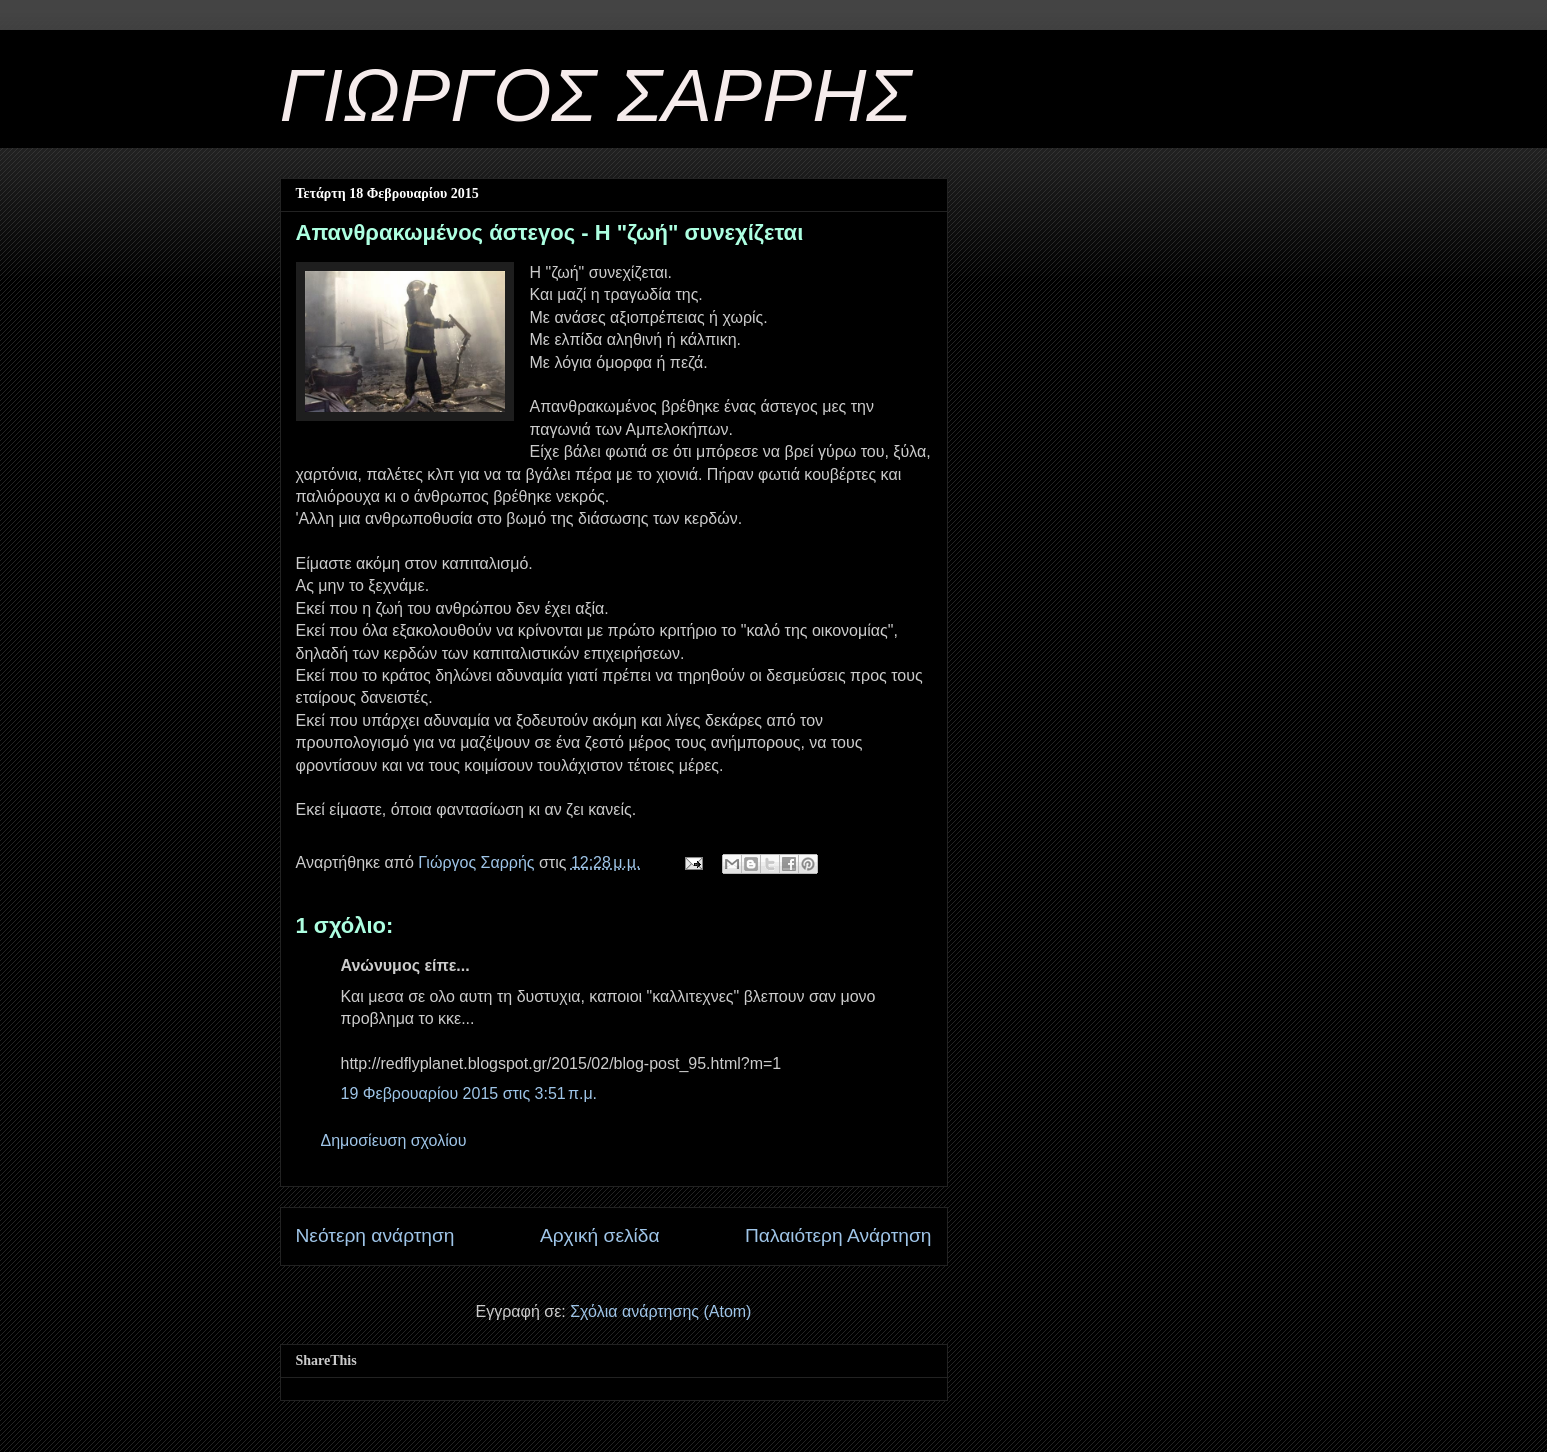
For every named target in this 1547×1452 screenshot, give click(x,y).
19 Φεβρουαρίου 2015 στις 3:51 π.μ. (469, 1093)
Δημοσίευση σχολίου (394, 1140)
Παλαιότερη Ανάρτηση (838, 1235)
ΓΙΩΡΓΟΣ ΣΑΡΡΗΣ (596, 95)
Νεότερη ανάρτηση (375, 1235)
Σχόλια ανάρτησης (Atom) (660, 1311)
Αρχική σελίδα (600, 1235)
